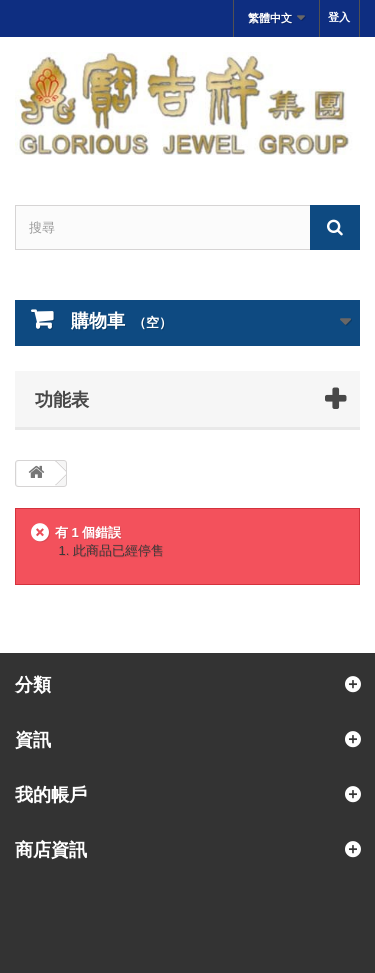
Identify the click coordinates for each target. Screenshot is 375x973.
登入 (339, 17)
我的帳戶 (51, 794)
